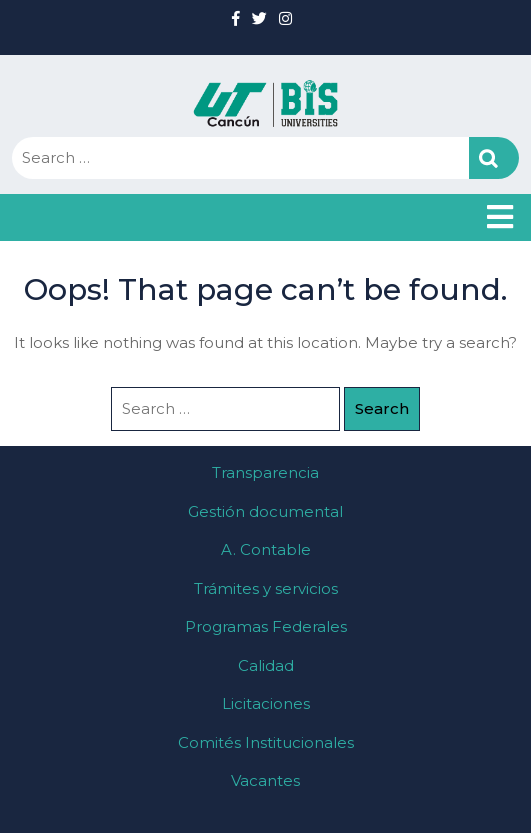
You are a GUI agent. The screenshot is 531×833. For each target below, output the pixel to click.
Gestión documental (265, 511)
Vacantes (265, 780)
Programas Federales (266, 626)
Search (494, 158)
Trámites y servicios (266, 588)
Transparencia (265, 472)
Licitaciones (266, 703)
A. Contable (266, 549)
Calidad (266, 665)
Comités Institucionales (266, 742)
